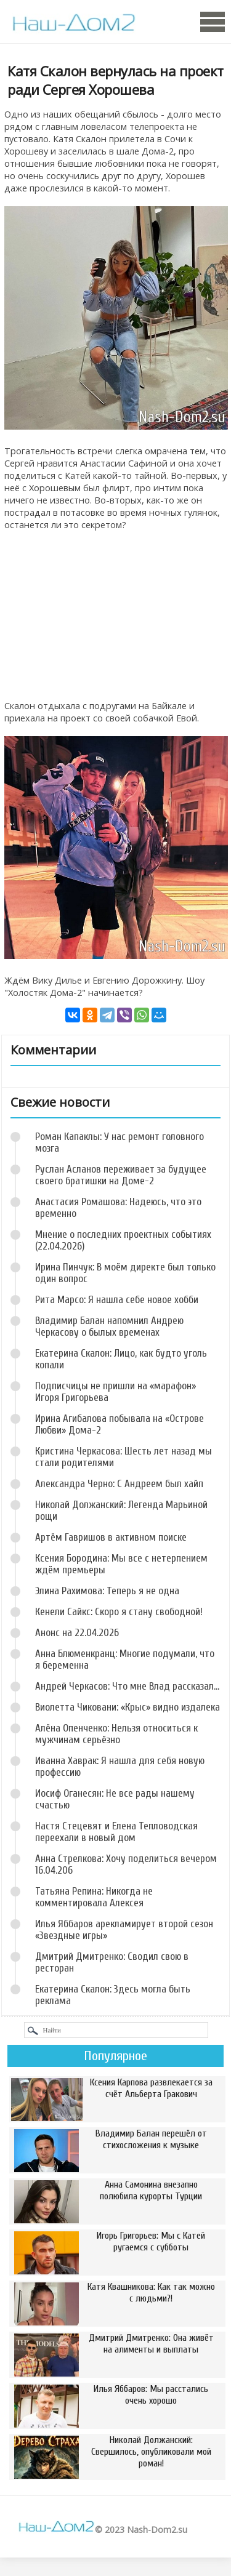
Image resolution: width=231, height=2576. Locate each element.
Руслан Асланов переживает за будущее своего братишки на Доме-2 (120, 1175)
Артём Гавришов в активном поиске (111, 1537)
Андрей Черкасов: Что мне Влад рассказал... (127, 1686)
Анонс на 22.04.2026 (77, 1633)
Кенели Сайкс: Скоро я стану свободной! (119, 1612)
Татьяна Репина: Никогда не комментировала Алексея (94, 1897)
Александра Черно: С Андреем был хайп (119, 1484)
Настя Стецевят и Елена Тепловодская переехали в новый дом (116, 1832)
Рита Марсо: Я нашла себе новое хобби (116, 1300)
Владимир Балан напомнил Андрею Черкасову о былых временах (109, 1326)
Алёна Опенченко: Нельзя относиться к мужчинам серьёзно (116, 1734)
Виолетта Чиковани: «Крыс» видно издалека (127, 1707)
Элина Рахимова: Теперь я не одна (107, 1591)
